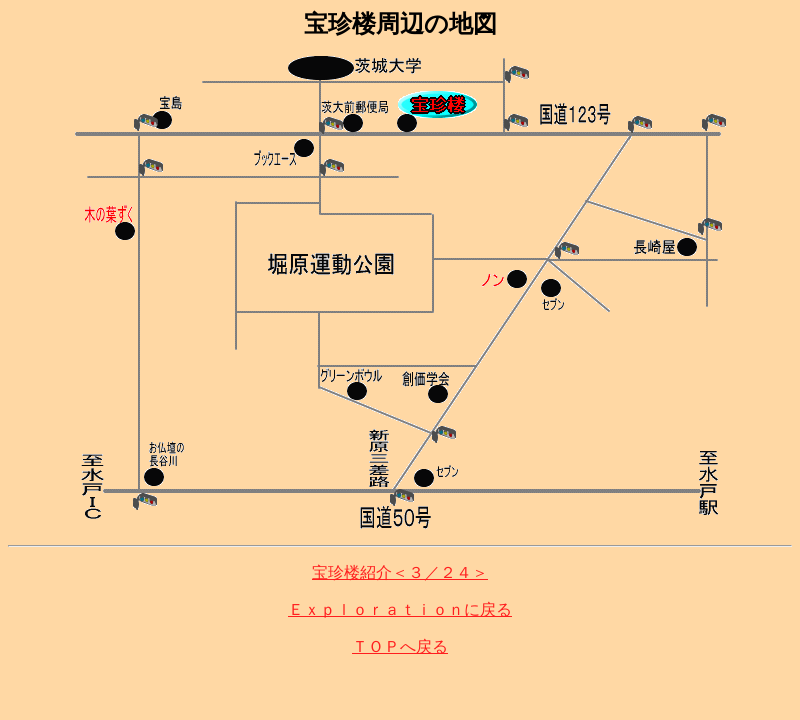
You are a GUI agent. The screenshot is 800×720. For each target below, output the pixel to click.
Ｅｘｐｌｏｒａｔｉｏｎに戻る (400, 609)
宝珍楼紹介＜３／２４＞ (400, 572)
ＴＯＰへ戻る (400, 646)
